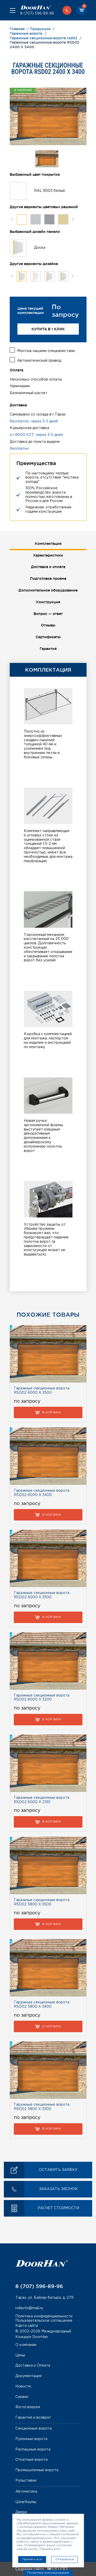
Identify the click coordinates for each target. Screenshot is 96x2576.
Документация (28, 2376)
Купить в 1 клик (48, 329)
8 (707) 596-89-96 (37, 13)
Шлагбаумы (25, 2502)
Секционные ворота (33, 2428)
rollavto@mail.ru (29, 2308)
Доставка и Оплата (32, 2365)
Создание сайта (41, 2569)
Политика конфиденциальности (43, 2316)
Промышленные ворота (36, 2470)
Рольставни (25, 2480)
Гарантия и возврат (33, 2417)
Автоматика (26, 2491)
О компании (25, 2344)
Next (73, 219)
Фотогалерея (27, 2407)
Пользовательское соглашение (43, 2320)
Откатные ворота (31, 2459)
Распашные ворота (32, 2449)
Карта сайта (26, 2325)
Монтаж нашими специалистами (46, 351)
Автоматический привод (39, 360)
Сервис (22, 2396)
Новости (23, 2386)
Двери (21, 2512)
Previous (12, 219)
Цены (20, 2355)
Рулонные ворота (31, 2439)
